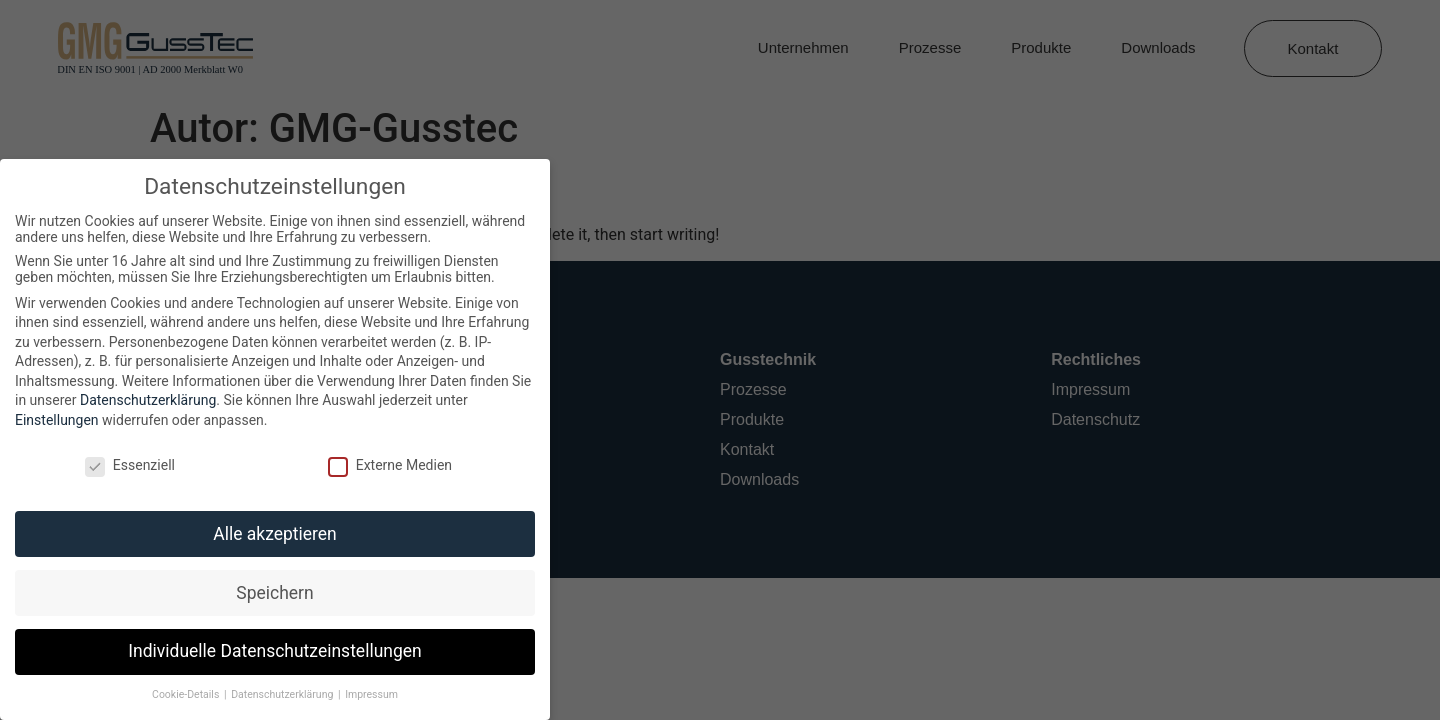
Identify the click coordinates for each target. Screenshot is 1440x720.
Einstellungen (50, 420)
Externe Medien (382, 465)
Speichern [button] (267, 593)
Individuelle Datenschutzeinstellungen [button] (267, 651)
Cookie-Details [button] (180, 694)
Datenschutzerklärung (141, 400)
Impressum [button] (364, 694)
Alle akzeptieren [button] (268, 534)
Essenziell (123, 465)
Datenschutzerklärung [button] (276, 694)
